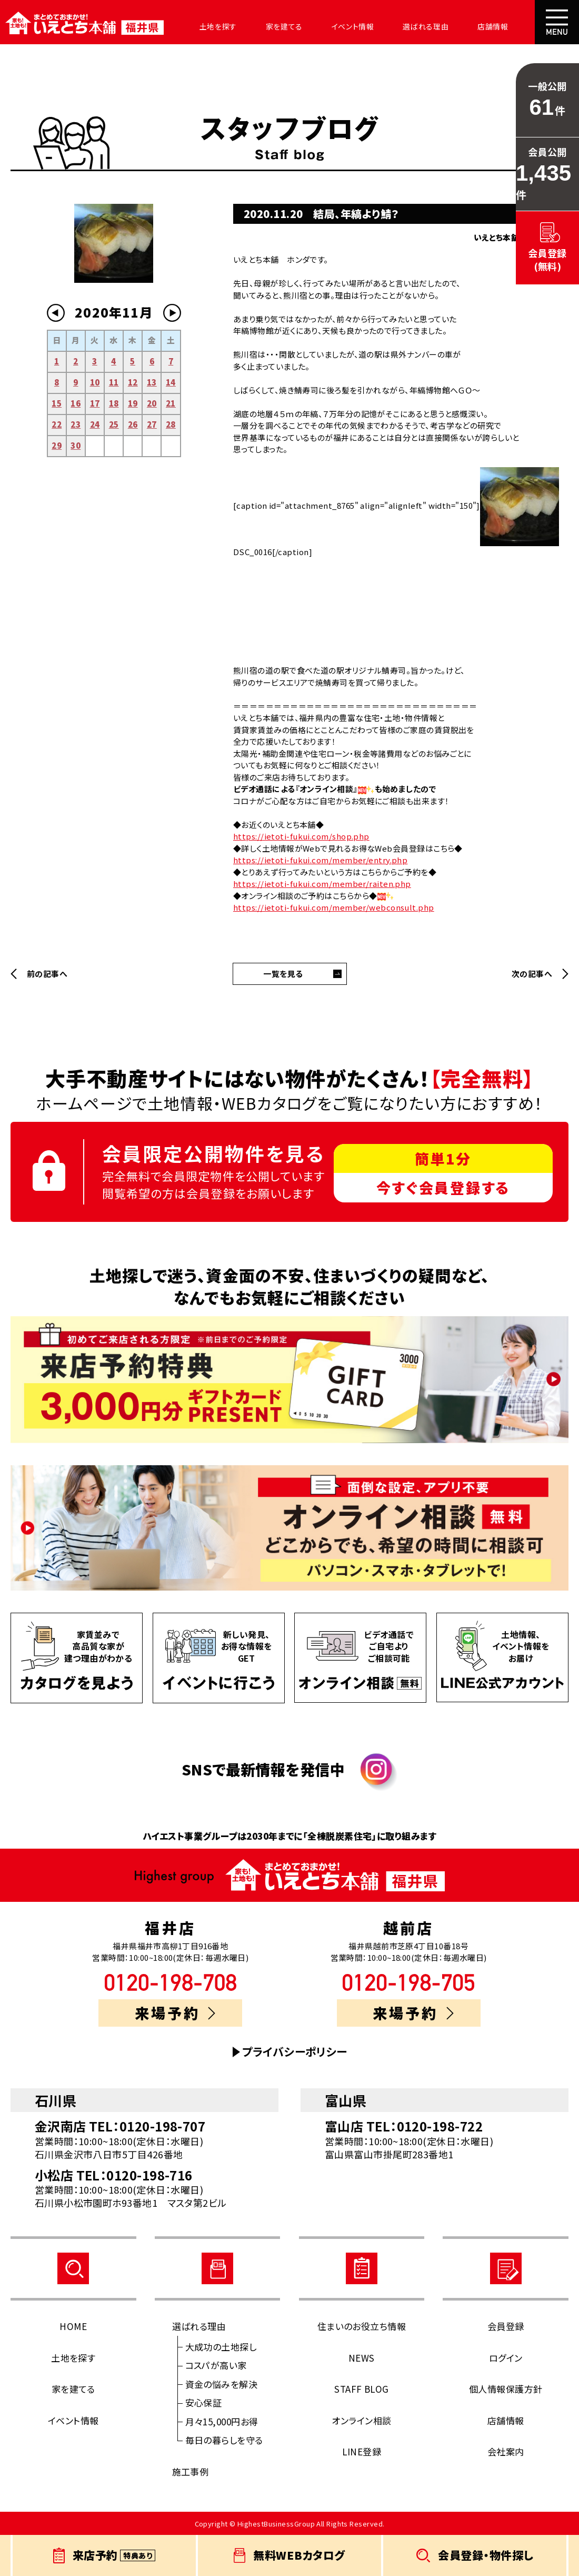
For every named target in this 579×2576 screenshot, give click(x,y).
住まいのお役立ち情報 (361, 2326)
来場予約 (175, 2012)
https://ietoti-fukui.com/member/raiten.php (322, 883)
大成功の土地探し (221, 2346)
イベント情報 (330, 26)
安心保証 (203, 2402)
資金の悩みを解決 (221, 2384)
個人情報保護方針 (506, 2388)
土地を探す (206, 26)
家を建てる (267, 26)
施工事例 (190, 2471)
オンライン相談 (361, 2420)
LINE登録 (362, 2451)
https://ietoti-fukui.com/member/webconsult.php (333, 907)
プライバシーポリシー (294, 2052)
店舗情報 (459, 26)
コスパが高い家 (216, 2365)
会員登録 (505, 2326)
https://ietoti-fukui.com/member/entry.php (320, 859)
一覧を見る (283, 973)
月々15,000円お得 (221, 2421)
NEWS (361, 2357)
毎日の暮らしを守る (224, 2439)
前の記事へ (47, 974)
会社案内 (513, 26)
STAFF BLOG (361, 2388)
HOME (73, 2326)
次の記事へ (532, 974)
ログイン (506, 2357)
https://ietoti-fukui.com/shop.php (301, 836)
